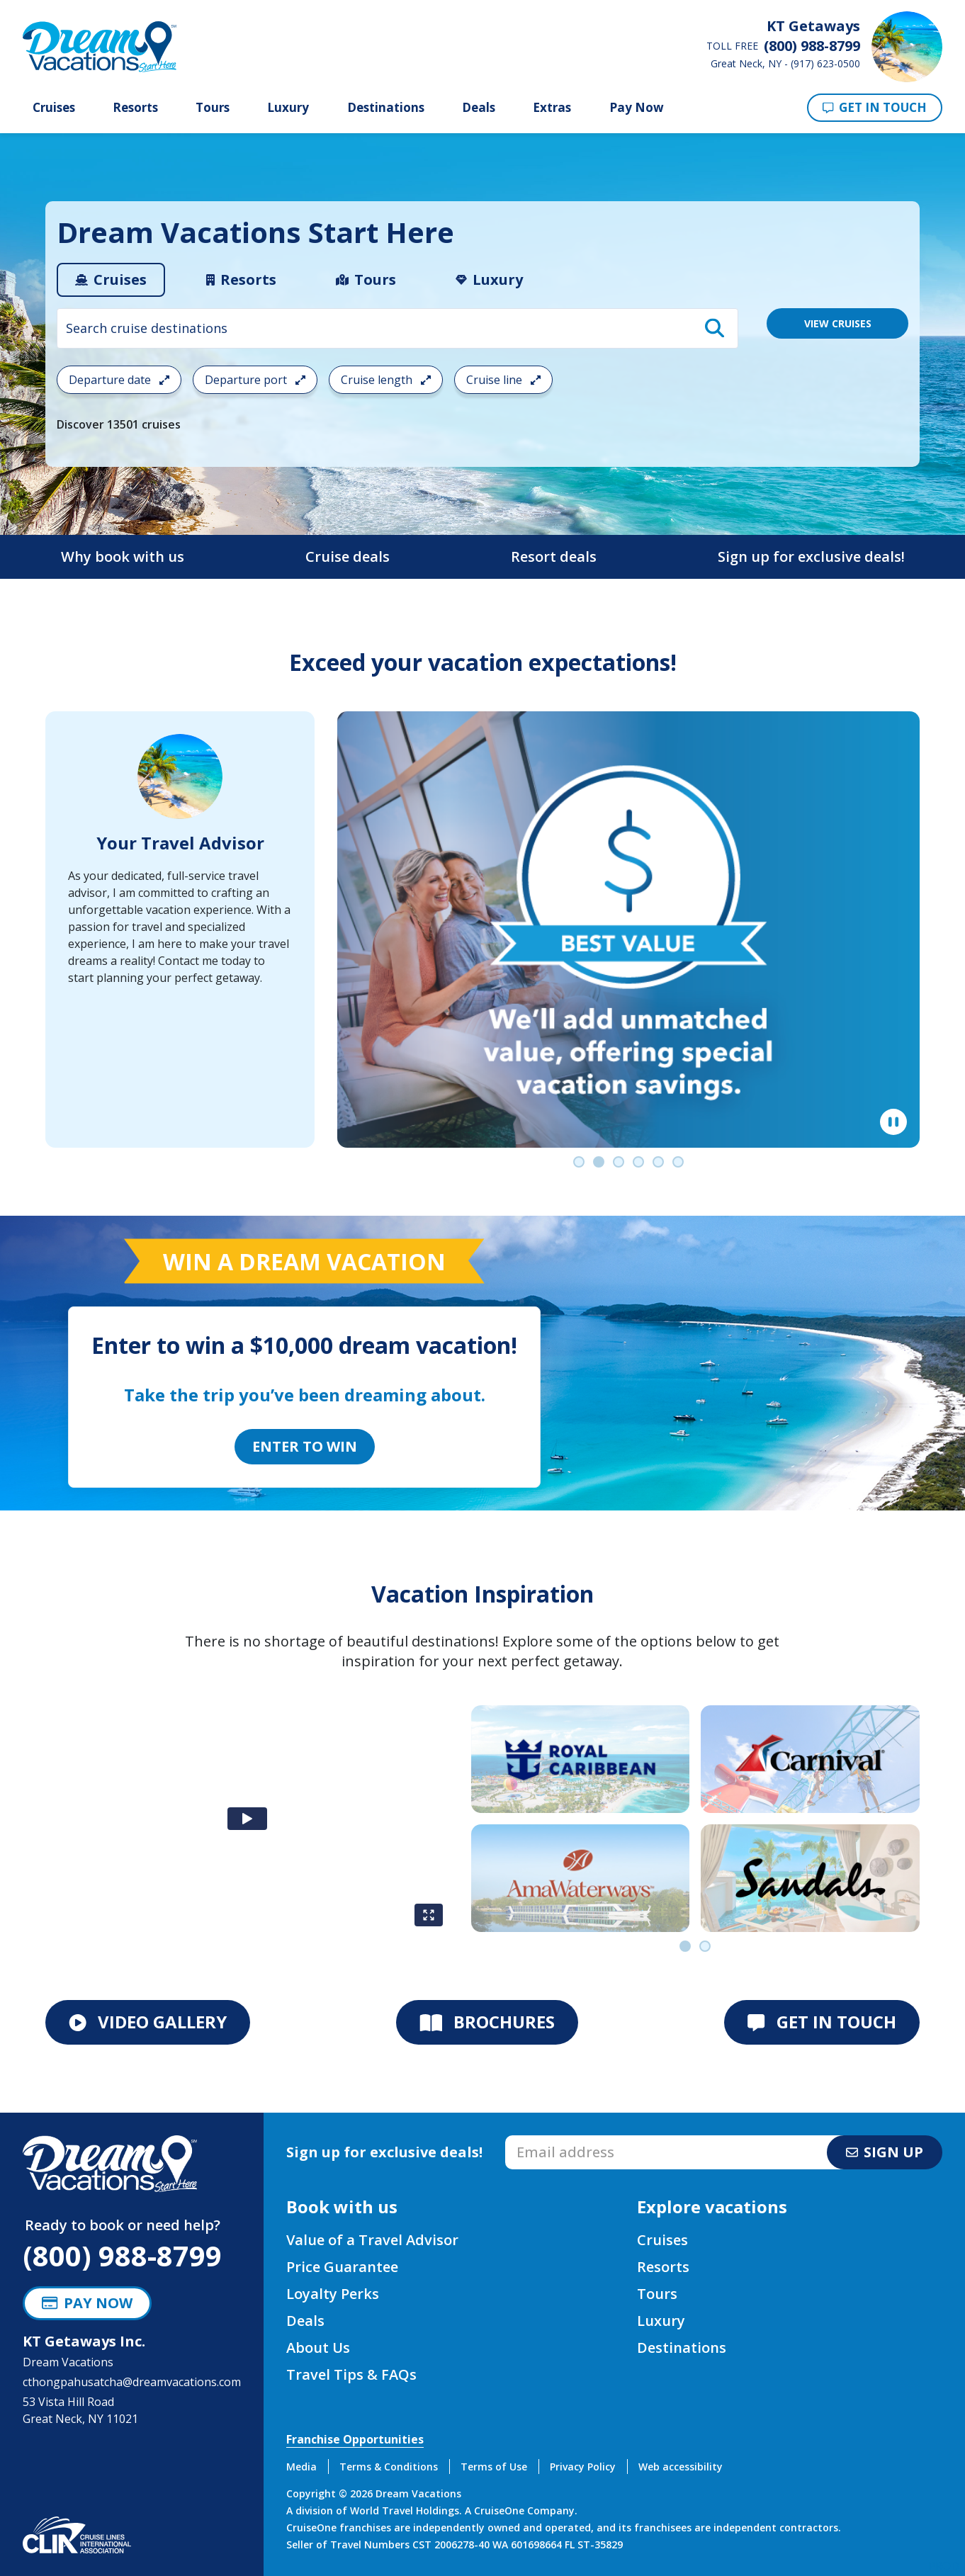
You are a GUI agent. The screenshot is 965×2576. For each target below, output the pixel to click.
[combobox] (397, 328)
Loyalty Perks (332, 2293)
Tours (213, 107)
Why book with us (122, 556)
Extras (552, 107)
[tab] (111, 280)
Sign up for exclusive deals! (811, 556)
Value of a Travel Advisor (372, 2239)
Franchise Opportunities (355, 2439)
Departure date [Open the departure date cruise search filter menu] (119, 380)
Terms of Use (494, 2466)
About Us (318, 2347)
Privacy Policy (583, 2466)
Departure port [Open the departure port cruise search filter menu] (255, 380)
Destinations (385, 107)
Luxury (288, 107)
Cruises (54, 107)
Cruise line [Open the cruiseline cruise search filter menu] (503, 380)
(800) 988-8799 (122, 2255)
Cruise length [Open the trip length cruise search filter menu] (386, 380)
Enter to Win (304, 1446)
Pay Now (636, 107)
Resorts (135, 107)
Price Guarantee (342, 2266)
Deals (478, 107)
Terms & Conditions (388, 2466)
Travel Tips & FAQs (351, 2374)
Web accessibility (680, 2466)
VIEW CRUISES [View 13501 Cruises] (837, 323)
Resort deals (554, 556)
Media (301, 2466)
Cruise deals (347, 556)
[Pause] (893, 1122)
